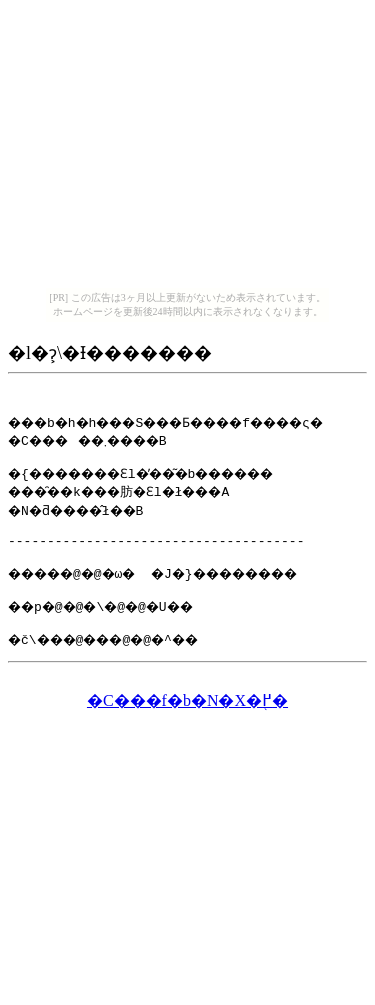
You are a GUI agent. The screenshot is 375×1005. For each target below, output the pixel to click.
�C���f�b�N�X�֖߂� (187, 718)
